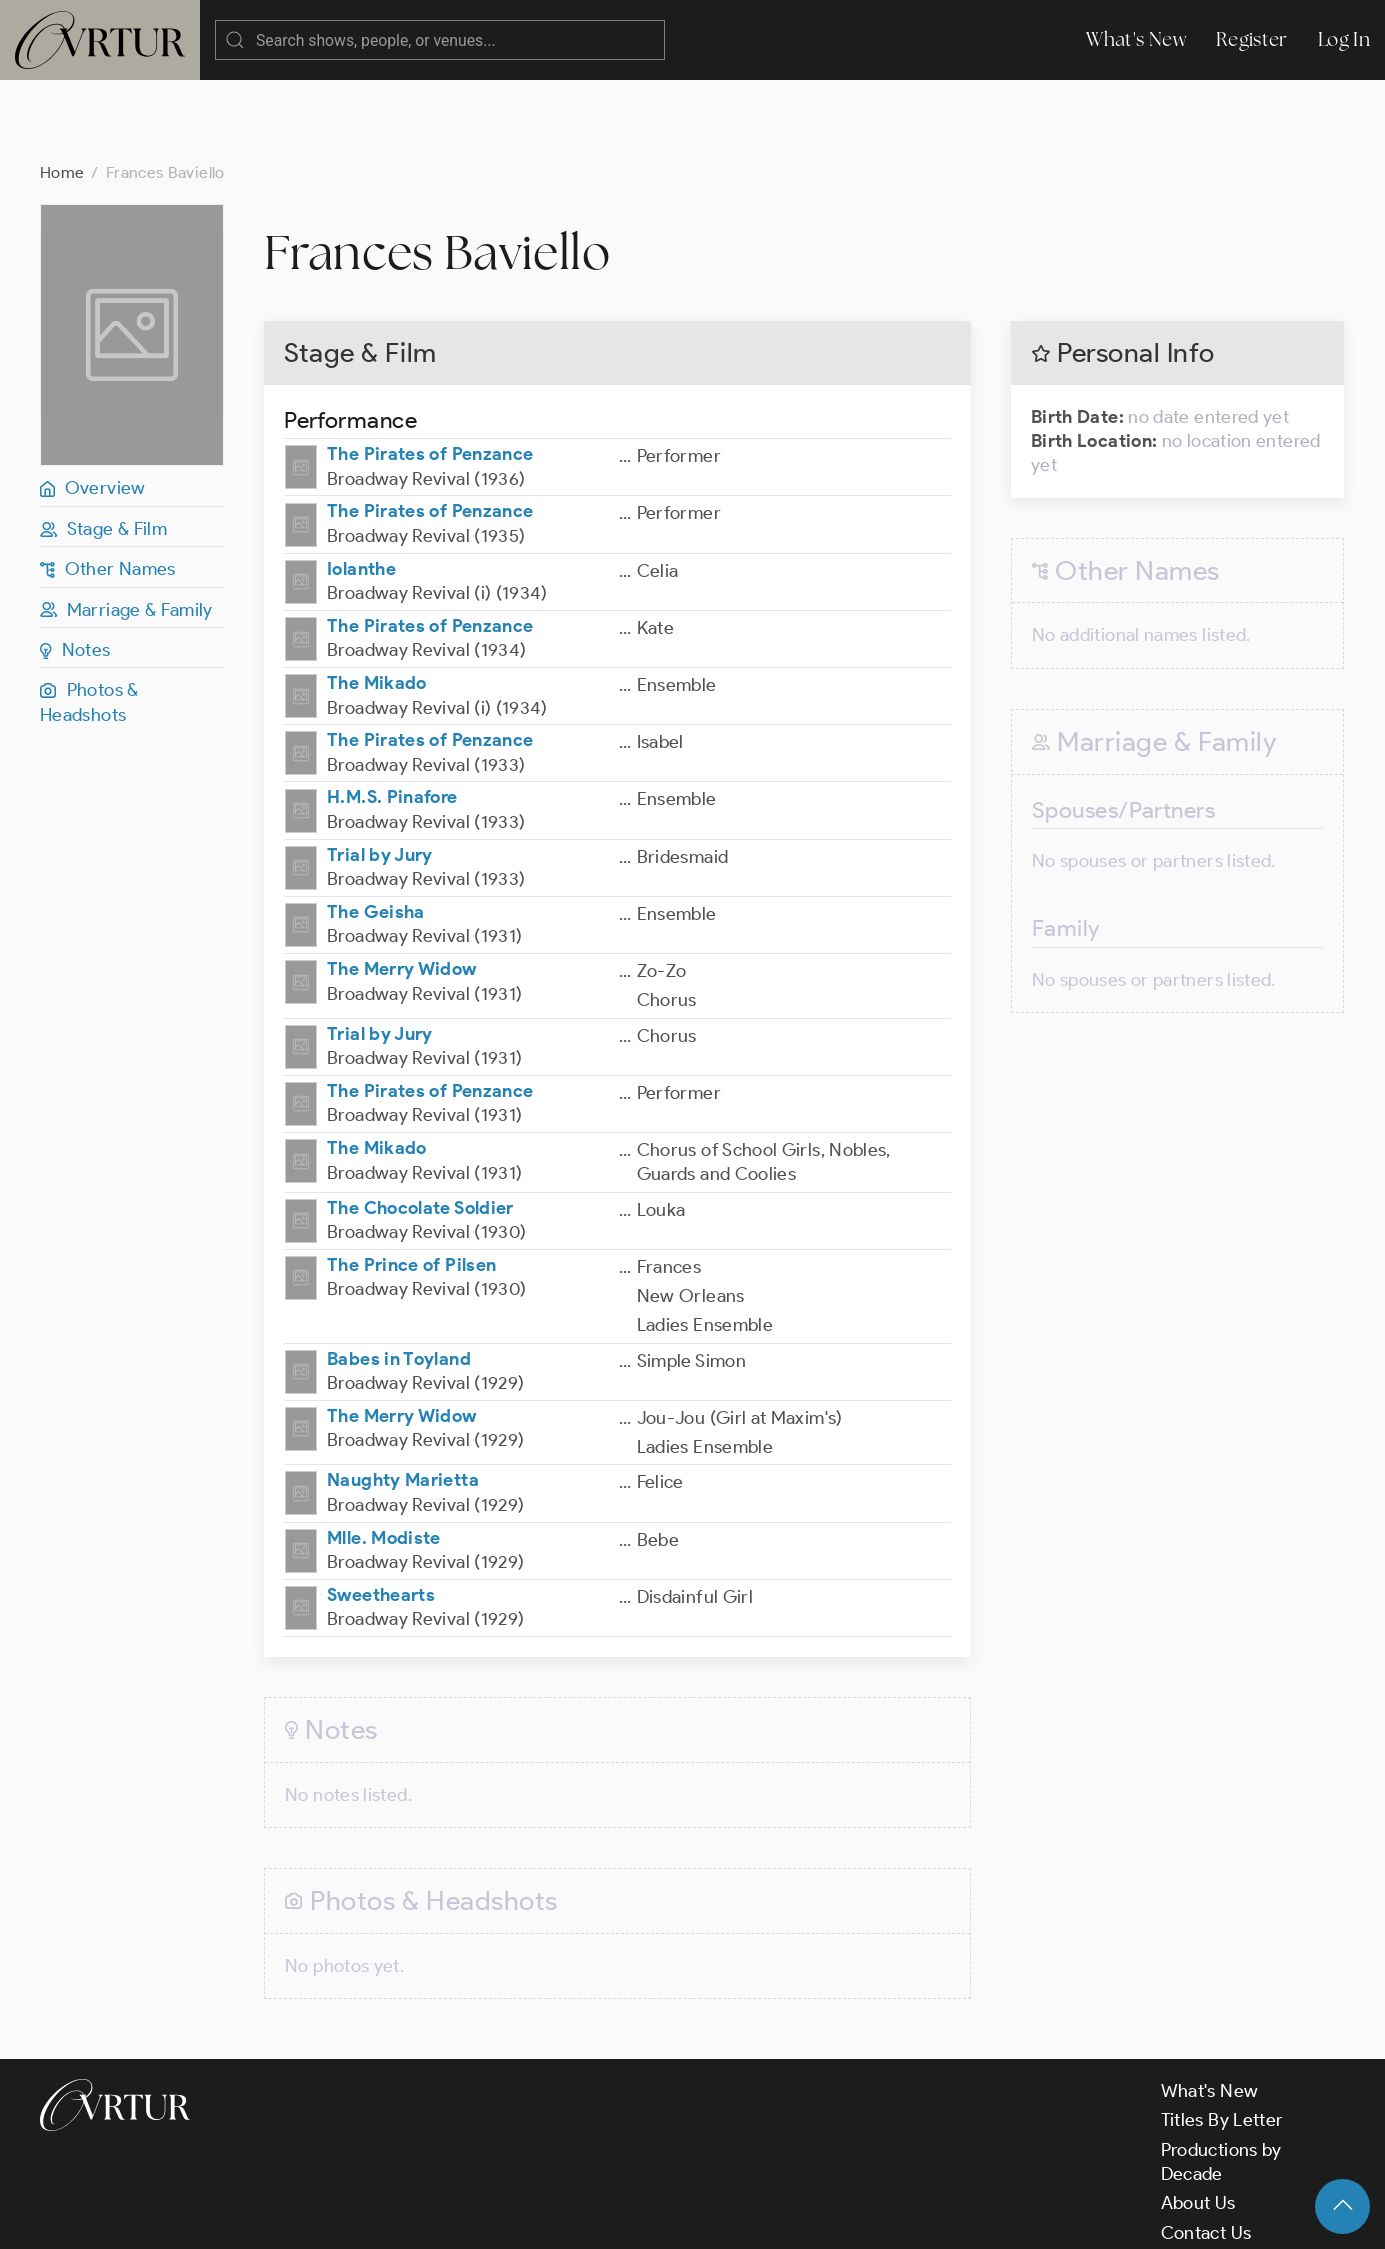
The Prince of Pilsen (411, 1185)
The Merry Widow (401, 889)
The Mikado (377, 603)
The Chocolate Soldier (420, 1128)
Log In (1344, 39)
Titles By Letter (1222, 2040)
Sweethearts (381, 1515)
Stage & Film (103, 449)
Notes (75, 570)
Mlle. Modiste (384, 1458)
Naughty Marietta (403, 1400)
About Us (1198, 2123)
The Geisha (376, 832)
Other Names (108, 489)
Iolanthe (361, 489)
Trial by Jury (380, 775)
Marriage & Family (126, 530)
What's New (1136, 39)
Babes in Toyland (399, 1279)
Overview (93, 408)
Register (1252, 39)
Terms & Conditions (361, 2217)
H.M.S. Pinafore (392, 717)
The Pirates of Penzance (430, 374)
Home (62, 92)
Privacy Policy (510, 2217)
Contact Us (1206, 2153)
